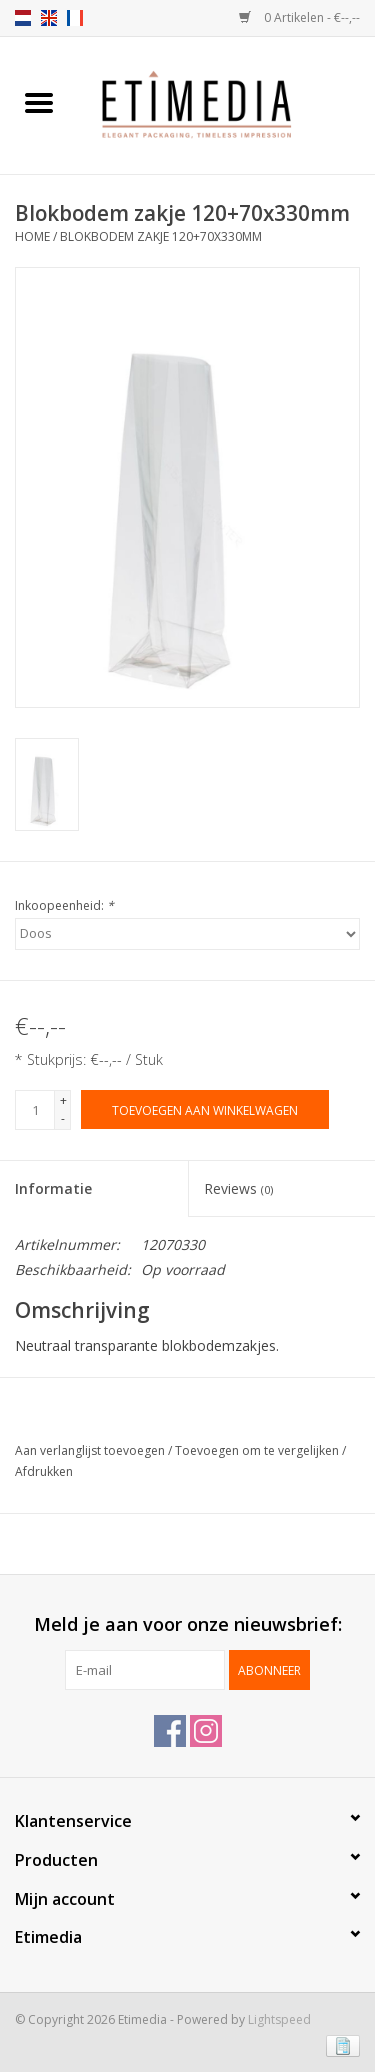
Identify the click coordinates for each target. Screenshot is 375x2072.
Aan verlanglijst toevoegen (91, 1450)
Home (32, 236)
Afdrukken (44, 1471)
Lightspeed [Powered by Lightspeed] (279, 2019)
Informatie (53, 1188)
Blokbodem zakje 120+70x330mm (161, 236)
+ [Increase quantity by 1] (63, 1100)
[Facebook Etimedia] (170, 1731)
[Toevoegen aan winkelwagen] (205, 1109)
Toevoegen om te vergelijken (258, 1450)
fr (75, 18)
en (49, 18)
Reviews (238, 1188)
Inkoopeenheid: (64, 905)
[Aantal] (35, 1110)
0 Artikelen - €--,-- (299, 17)
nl (23, 18)
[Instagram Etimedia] (206, 1731)
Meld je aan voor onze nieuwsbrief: (188, 1624)
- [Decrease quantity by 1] (63, 1118)
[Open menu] (39, 102)
